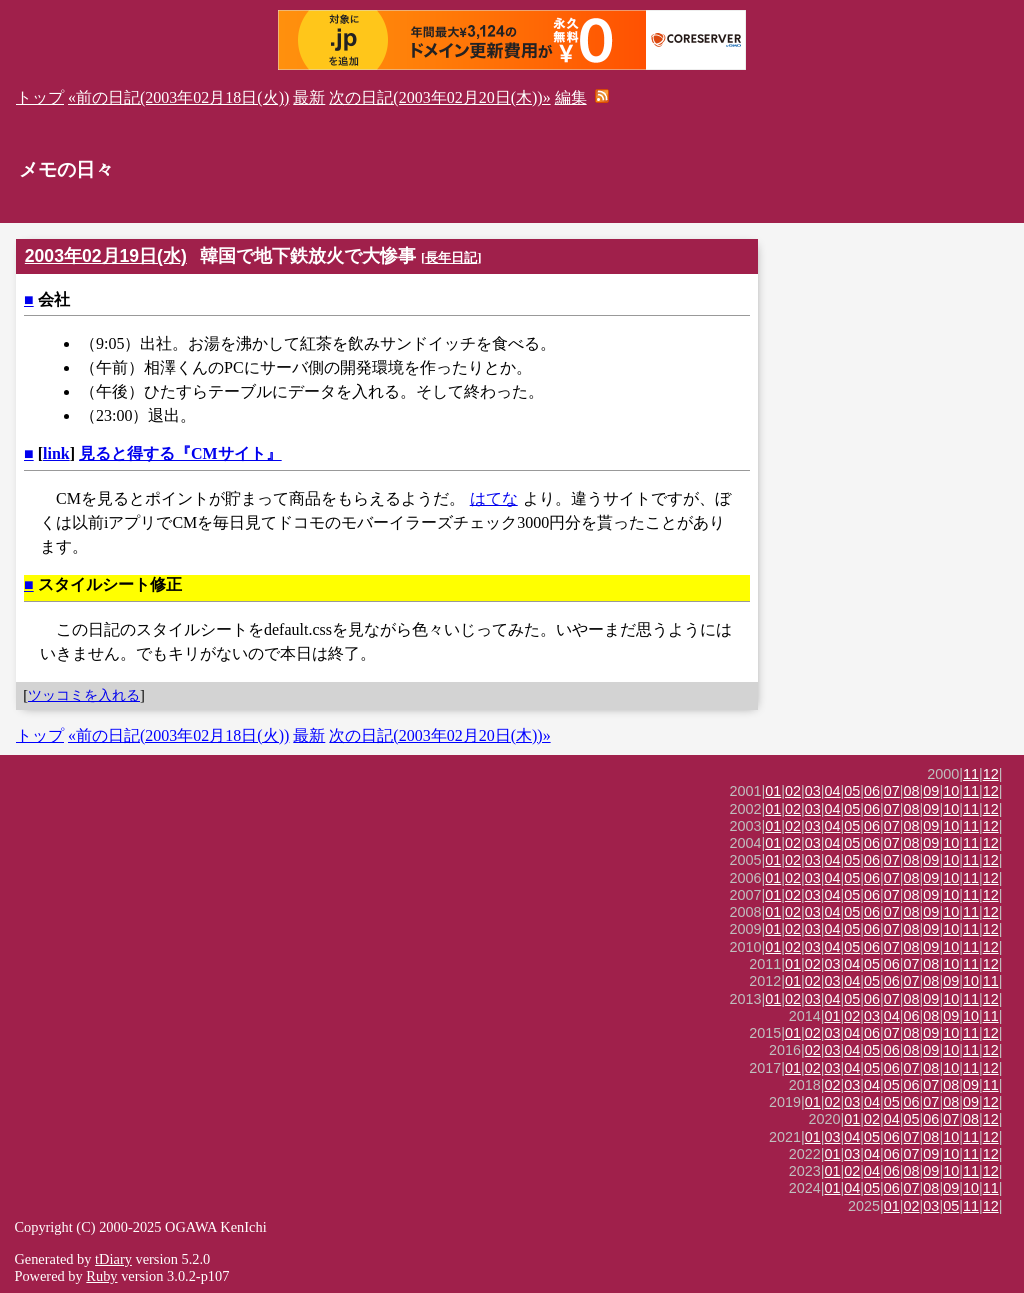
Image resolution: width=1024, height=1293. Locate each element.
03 (813, 791)
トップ (40, 97)
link (56, 453)
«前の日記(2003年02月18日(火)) (178, 97)
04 (833, 791)
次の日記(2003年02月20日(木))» (439, 97)
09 (931, 791)
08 (912, 791)
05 (852, 791)
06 (872, 791)
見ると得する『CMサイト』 (180, 453)
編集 (571, 97)
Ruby (101, 1276)
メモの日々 (66, 169)
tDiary (113, 1259)
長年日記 (451, 257)
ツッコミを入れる (84, 695)
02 (793, 791)
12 (991, 774)
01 (773, 791)
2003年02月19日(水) (106, 256)
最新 (309, 97)
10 (951, 791)
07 (892, 791)
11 (971, 774)
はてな (494, 498)
